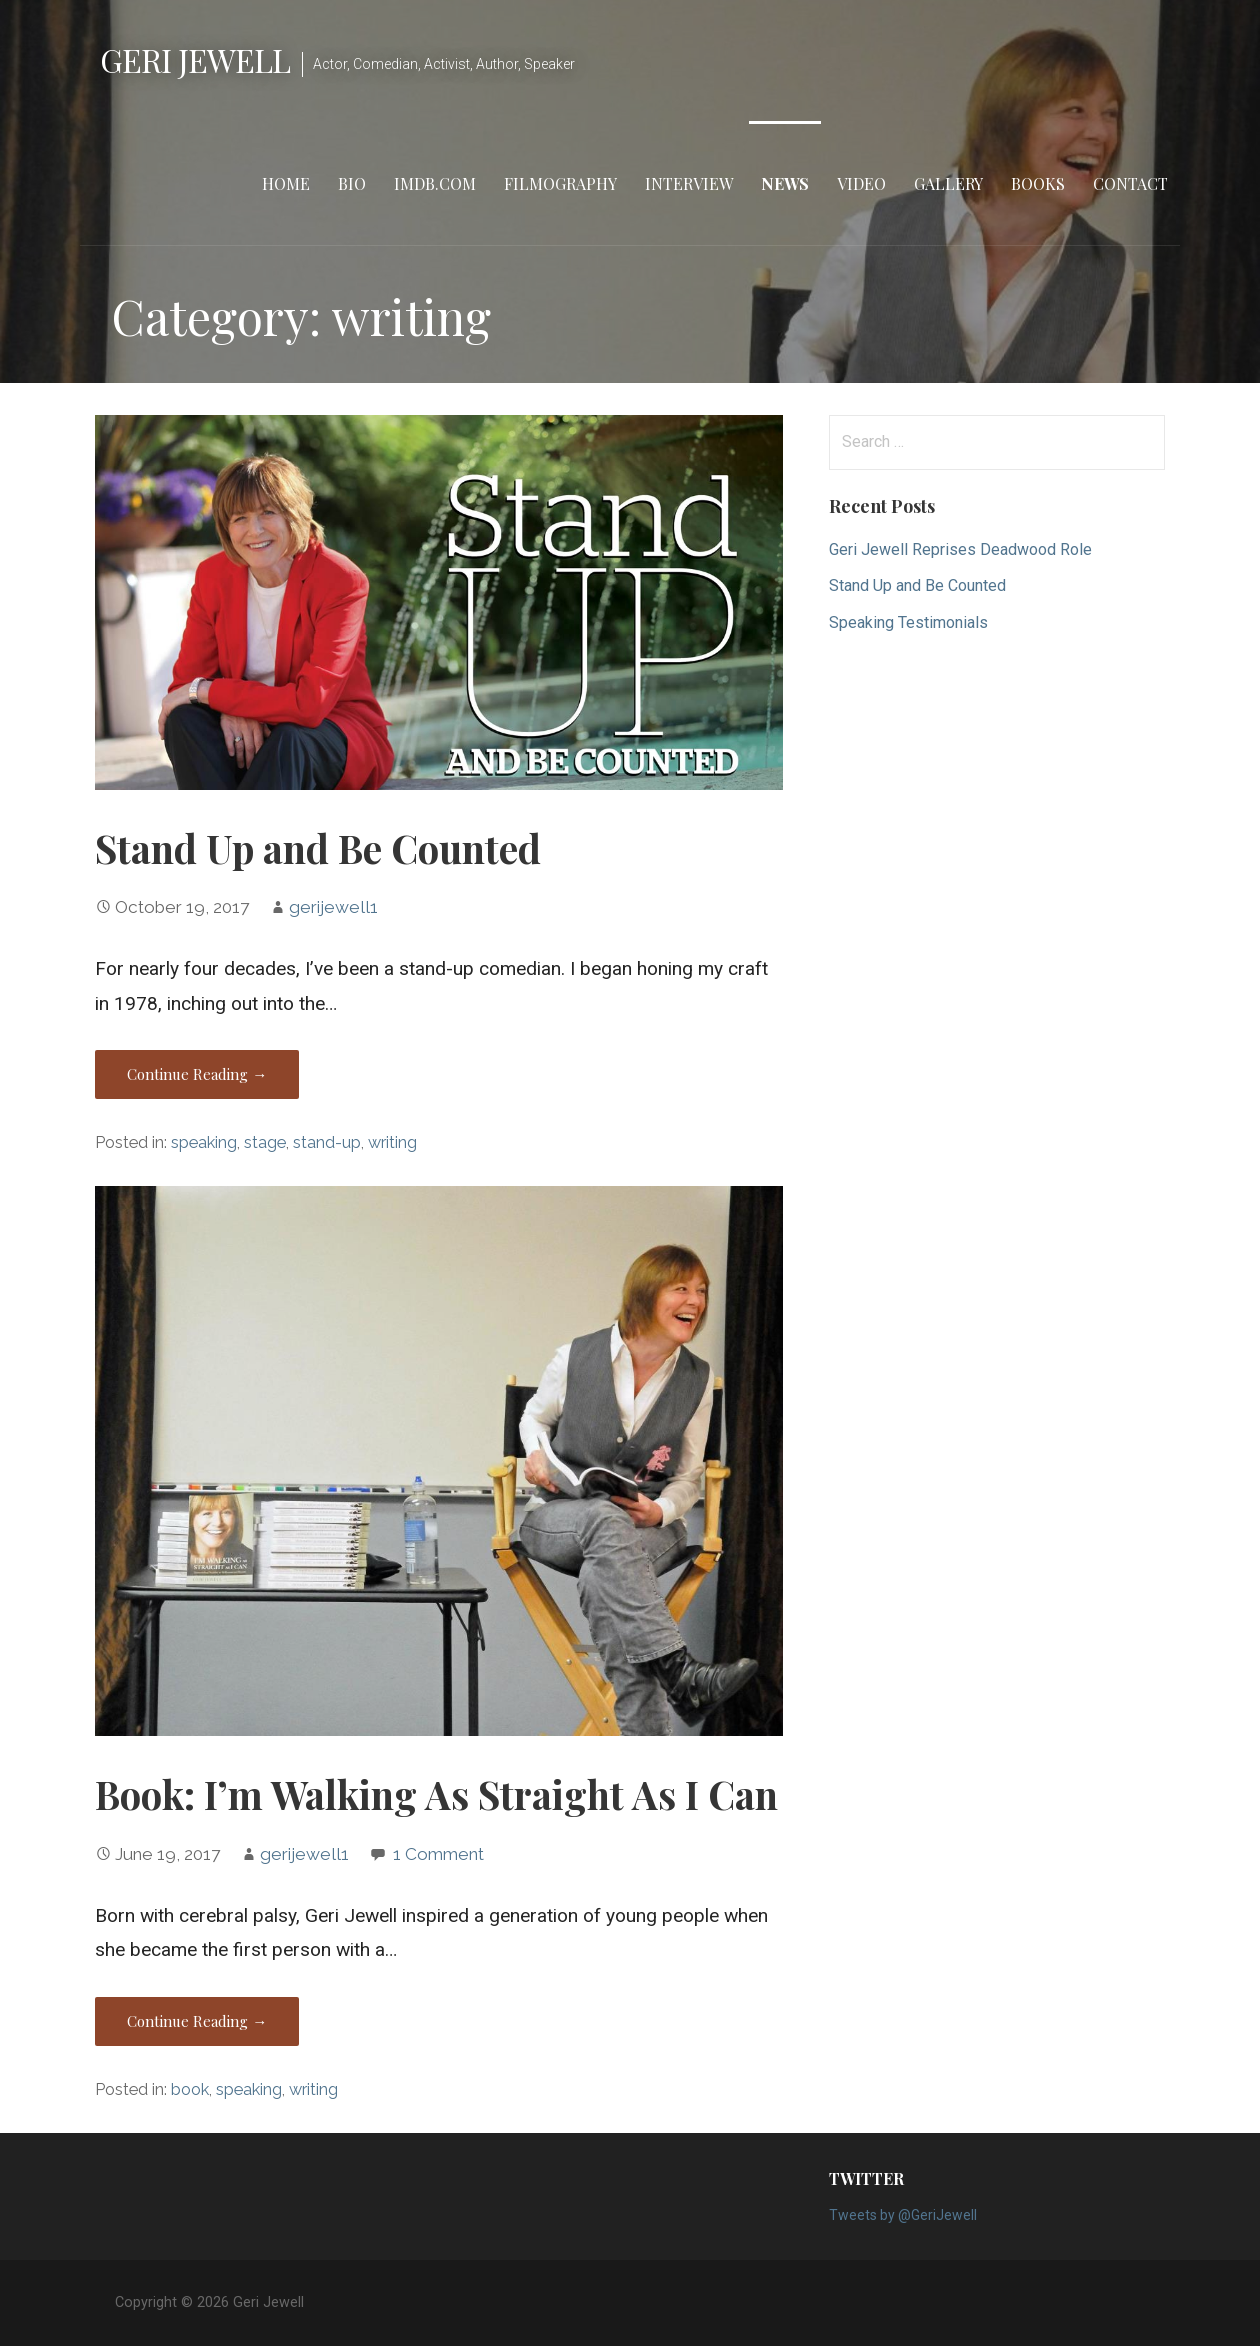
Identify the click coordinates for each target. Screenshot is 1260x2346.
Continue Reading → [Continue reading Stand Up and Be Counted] (197, 1074)
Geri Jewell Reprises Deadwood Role (960, 549)
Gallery (948, 183)
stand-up (327, 1142)
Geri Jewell (195, 59)
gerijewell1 (333, 907)
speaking (204, 1142)
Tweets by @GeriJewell (903, 2215)
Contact (1130, 183)
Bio (352, 183)
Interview (689, 183)
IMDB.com (435, 183)
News (785, 183)
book (190, 2089)
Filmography (560, 183)
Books (1038, 183)
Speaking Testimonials (908, 622)
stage (265, 1142)
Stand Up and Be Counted (318, 848)
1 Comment (438, 1854)
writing (392, 1142)
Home (286, 183)
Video (861, 183)
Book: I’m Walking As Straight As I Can (436, 1794)
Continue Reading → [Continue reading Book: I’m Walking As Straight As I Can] (197, 2021)
